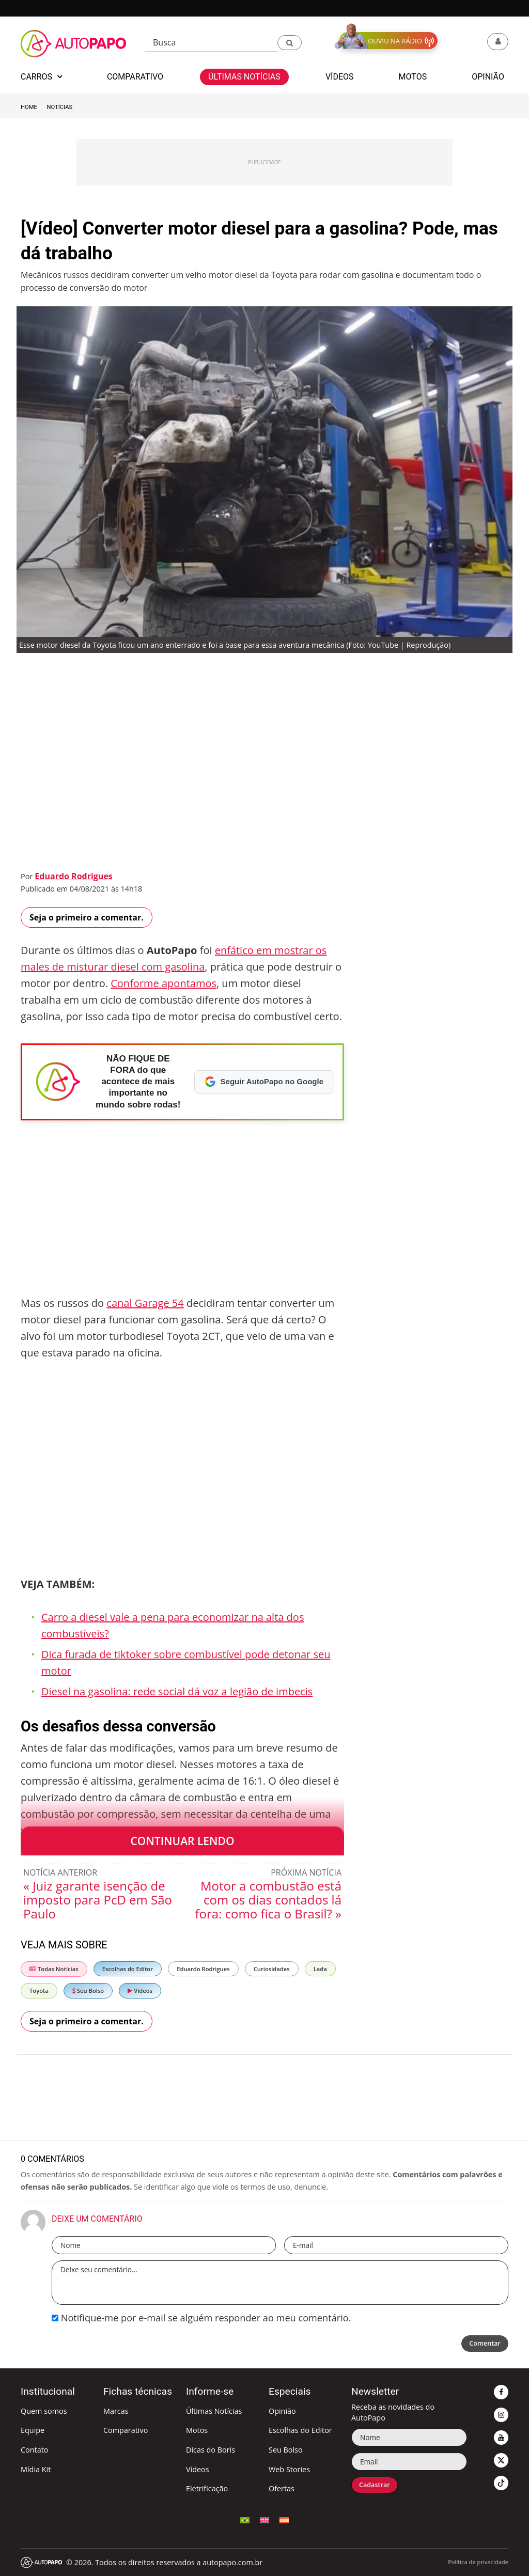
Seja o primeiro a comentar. (86, 917)
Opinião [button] (488, 77)
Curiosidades (272, 1969)
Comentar (482, 2344)
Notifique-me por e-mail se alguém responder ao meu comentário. (201, 2318)
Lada (320, 1969)
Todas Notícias (54, 1969)
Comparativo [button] (135, 77)
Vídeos (140, 1990)
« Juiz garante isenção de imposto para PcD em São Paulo (97, 1899)
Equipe (32, 2430)
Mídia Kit (36, 2469)
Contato (34, 2450)
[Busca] (211, 42)
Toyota (39, 1990)
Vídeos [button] (339, 77)
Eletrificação (207, 2488)
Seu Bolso (88, 1990)
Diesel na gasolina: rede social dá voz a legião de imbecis (177, 1691)
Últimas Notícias (214, 2411)
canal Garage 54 (144, 1303)
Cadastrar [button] (377, 2486)
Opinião (282, 2411)
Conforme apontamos (163, 983)
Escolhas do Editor (127, 1969)
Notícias (60, 107)
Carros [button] (41, 77)
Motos (197, 2430)
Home (29, 107)
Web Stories (289, 2469)
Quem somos (44, 2411)
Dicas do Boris (210, 2450)
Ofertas (281, 2488)
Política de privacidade (478, 2562)
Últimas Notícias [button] (244, 77)
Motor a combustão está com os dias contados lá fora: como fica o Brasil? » (268, 1899)
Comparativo (125, 2430)
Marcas (116, 2411)
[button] (289, 42)
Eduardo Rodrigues (73, 876)
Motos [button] (413, 77)
